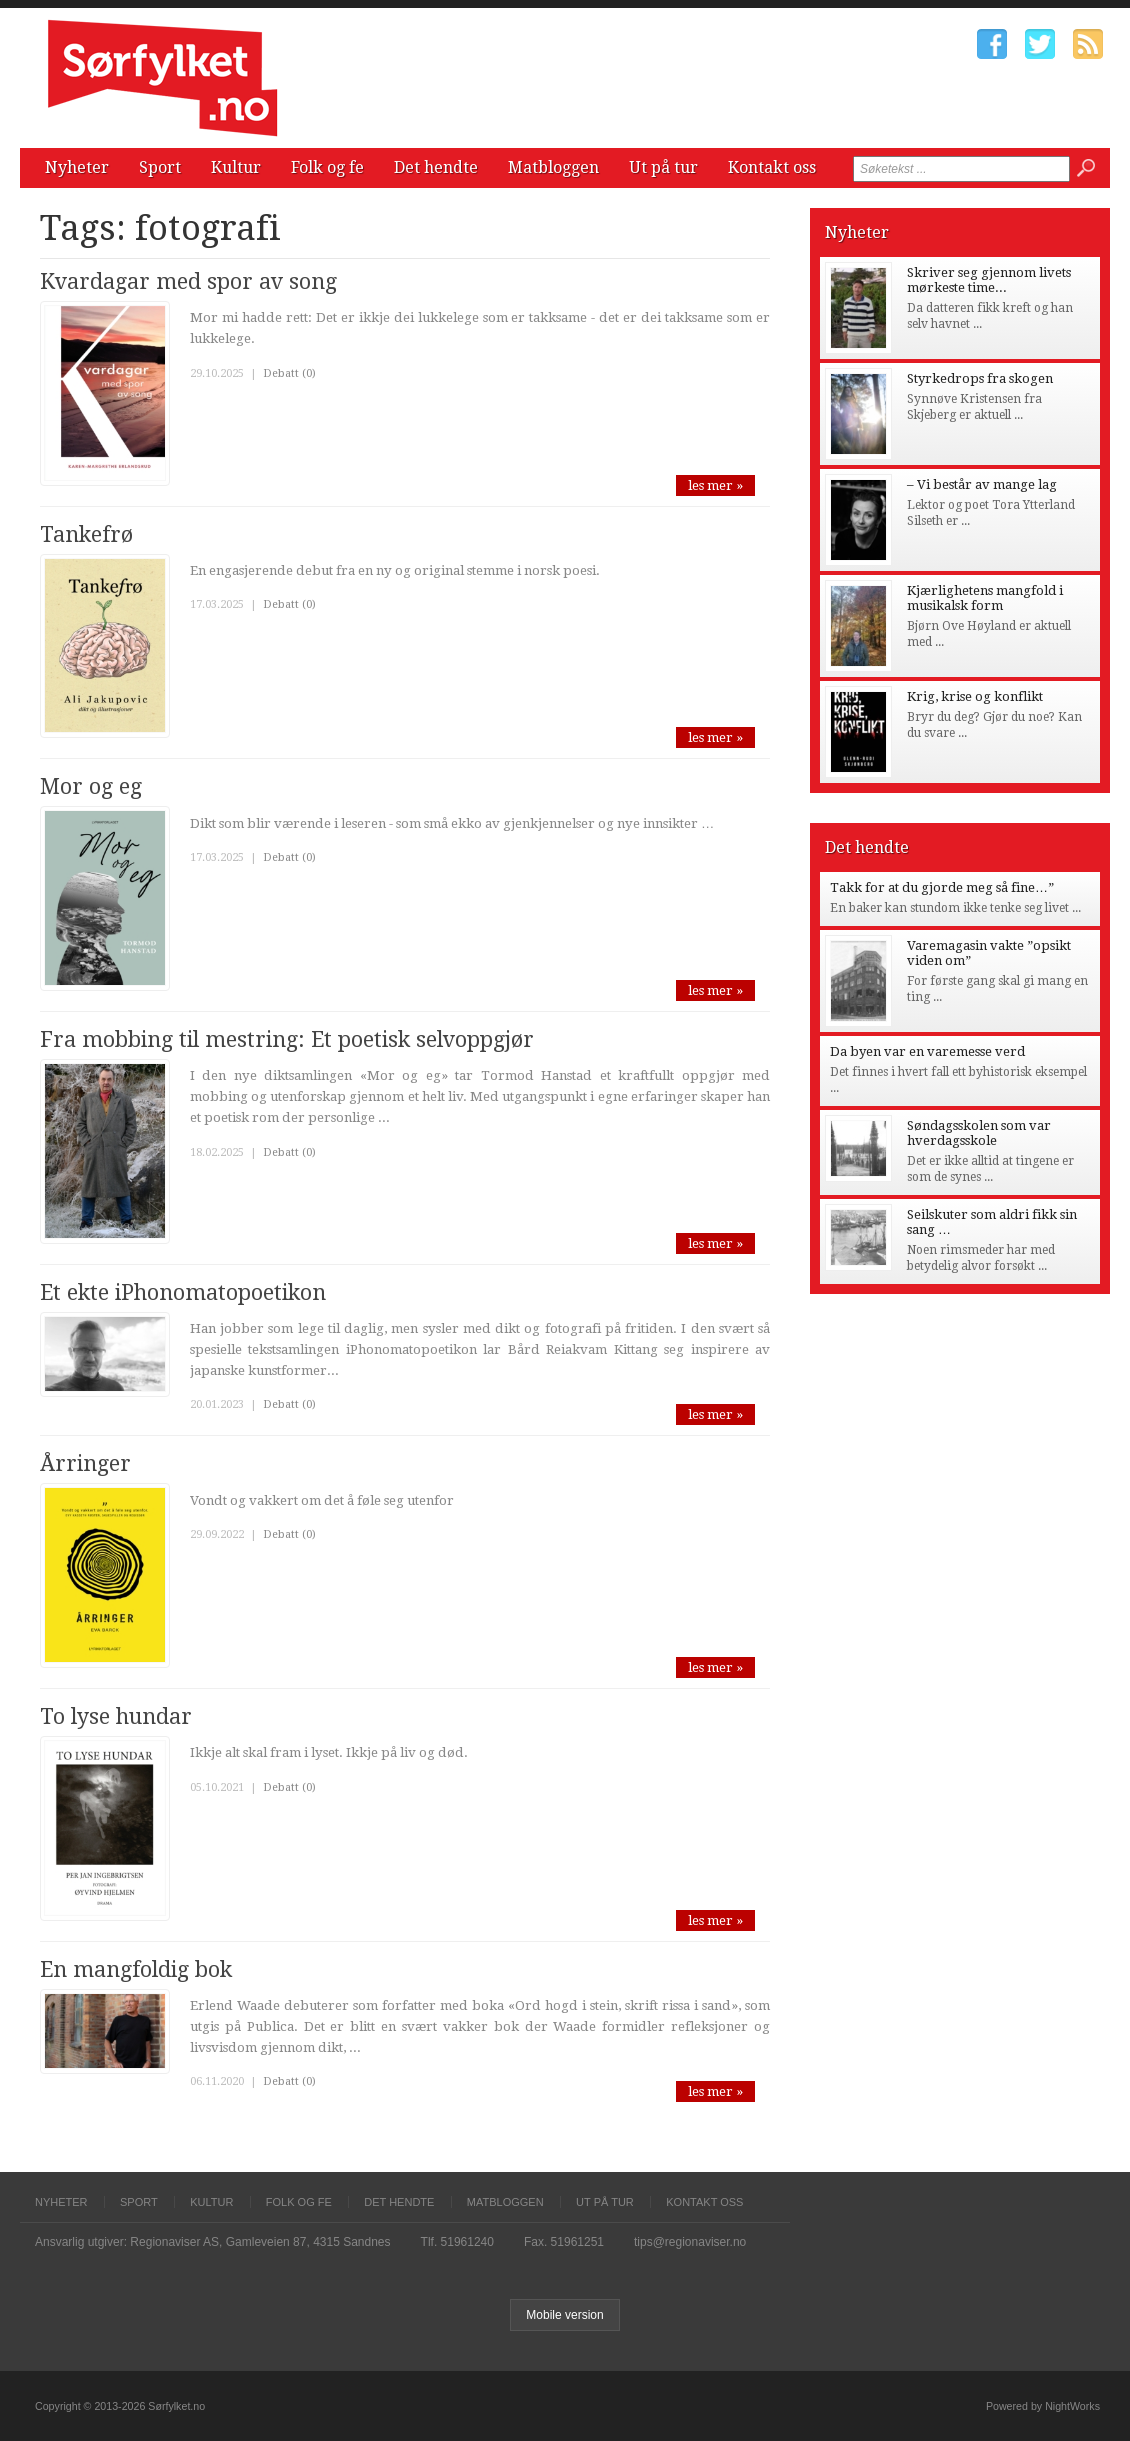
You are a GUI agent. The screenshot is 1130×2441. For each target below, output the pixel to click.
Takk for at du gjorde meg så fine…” (942, 887)
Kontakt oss (772, 167)
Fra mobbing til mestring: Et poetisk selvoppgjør (287, 1039)
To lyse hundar (116, 1716)
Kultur (236, 167)
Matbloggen (553, 167)
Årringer (85, 1463)
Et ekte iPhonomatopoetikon (183, 1292)
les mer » (715, 485)
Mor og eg (91, 786)
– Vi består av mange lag (982, 484)
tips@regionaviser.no (690, 2242)
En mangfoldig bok (136, 1969)
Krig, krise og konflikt (975, 696)
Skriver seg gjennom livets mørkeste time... (989, 280)
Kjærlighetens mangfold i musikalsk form (985, 598)
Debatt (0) (289, 373)
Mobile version (564, 2315)
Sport (160, 167)
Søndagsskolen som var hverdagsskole (979, 1133)
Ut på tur (663, 167)
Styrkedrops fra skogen (980, 378)
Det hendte (436, 167)
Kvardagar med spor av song (188, 281)
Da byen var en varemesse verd (927, 1051)
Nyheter (77, 167)
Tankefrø (86, 534)
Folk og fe (327, 167)
